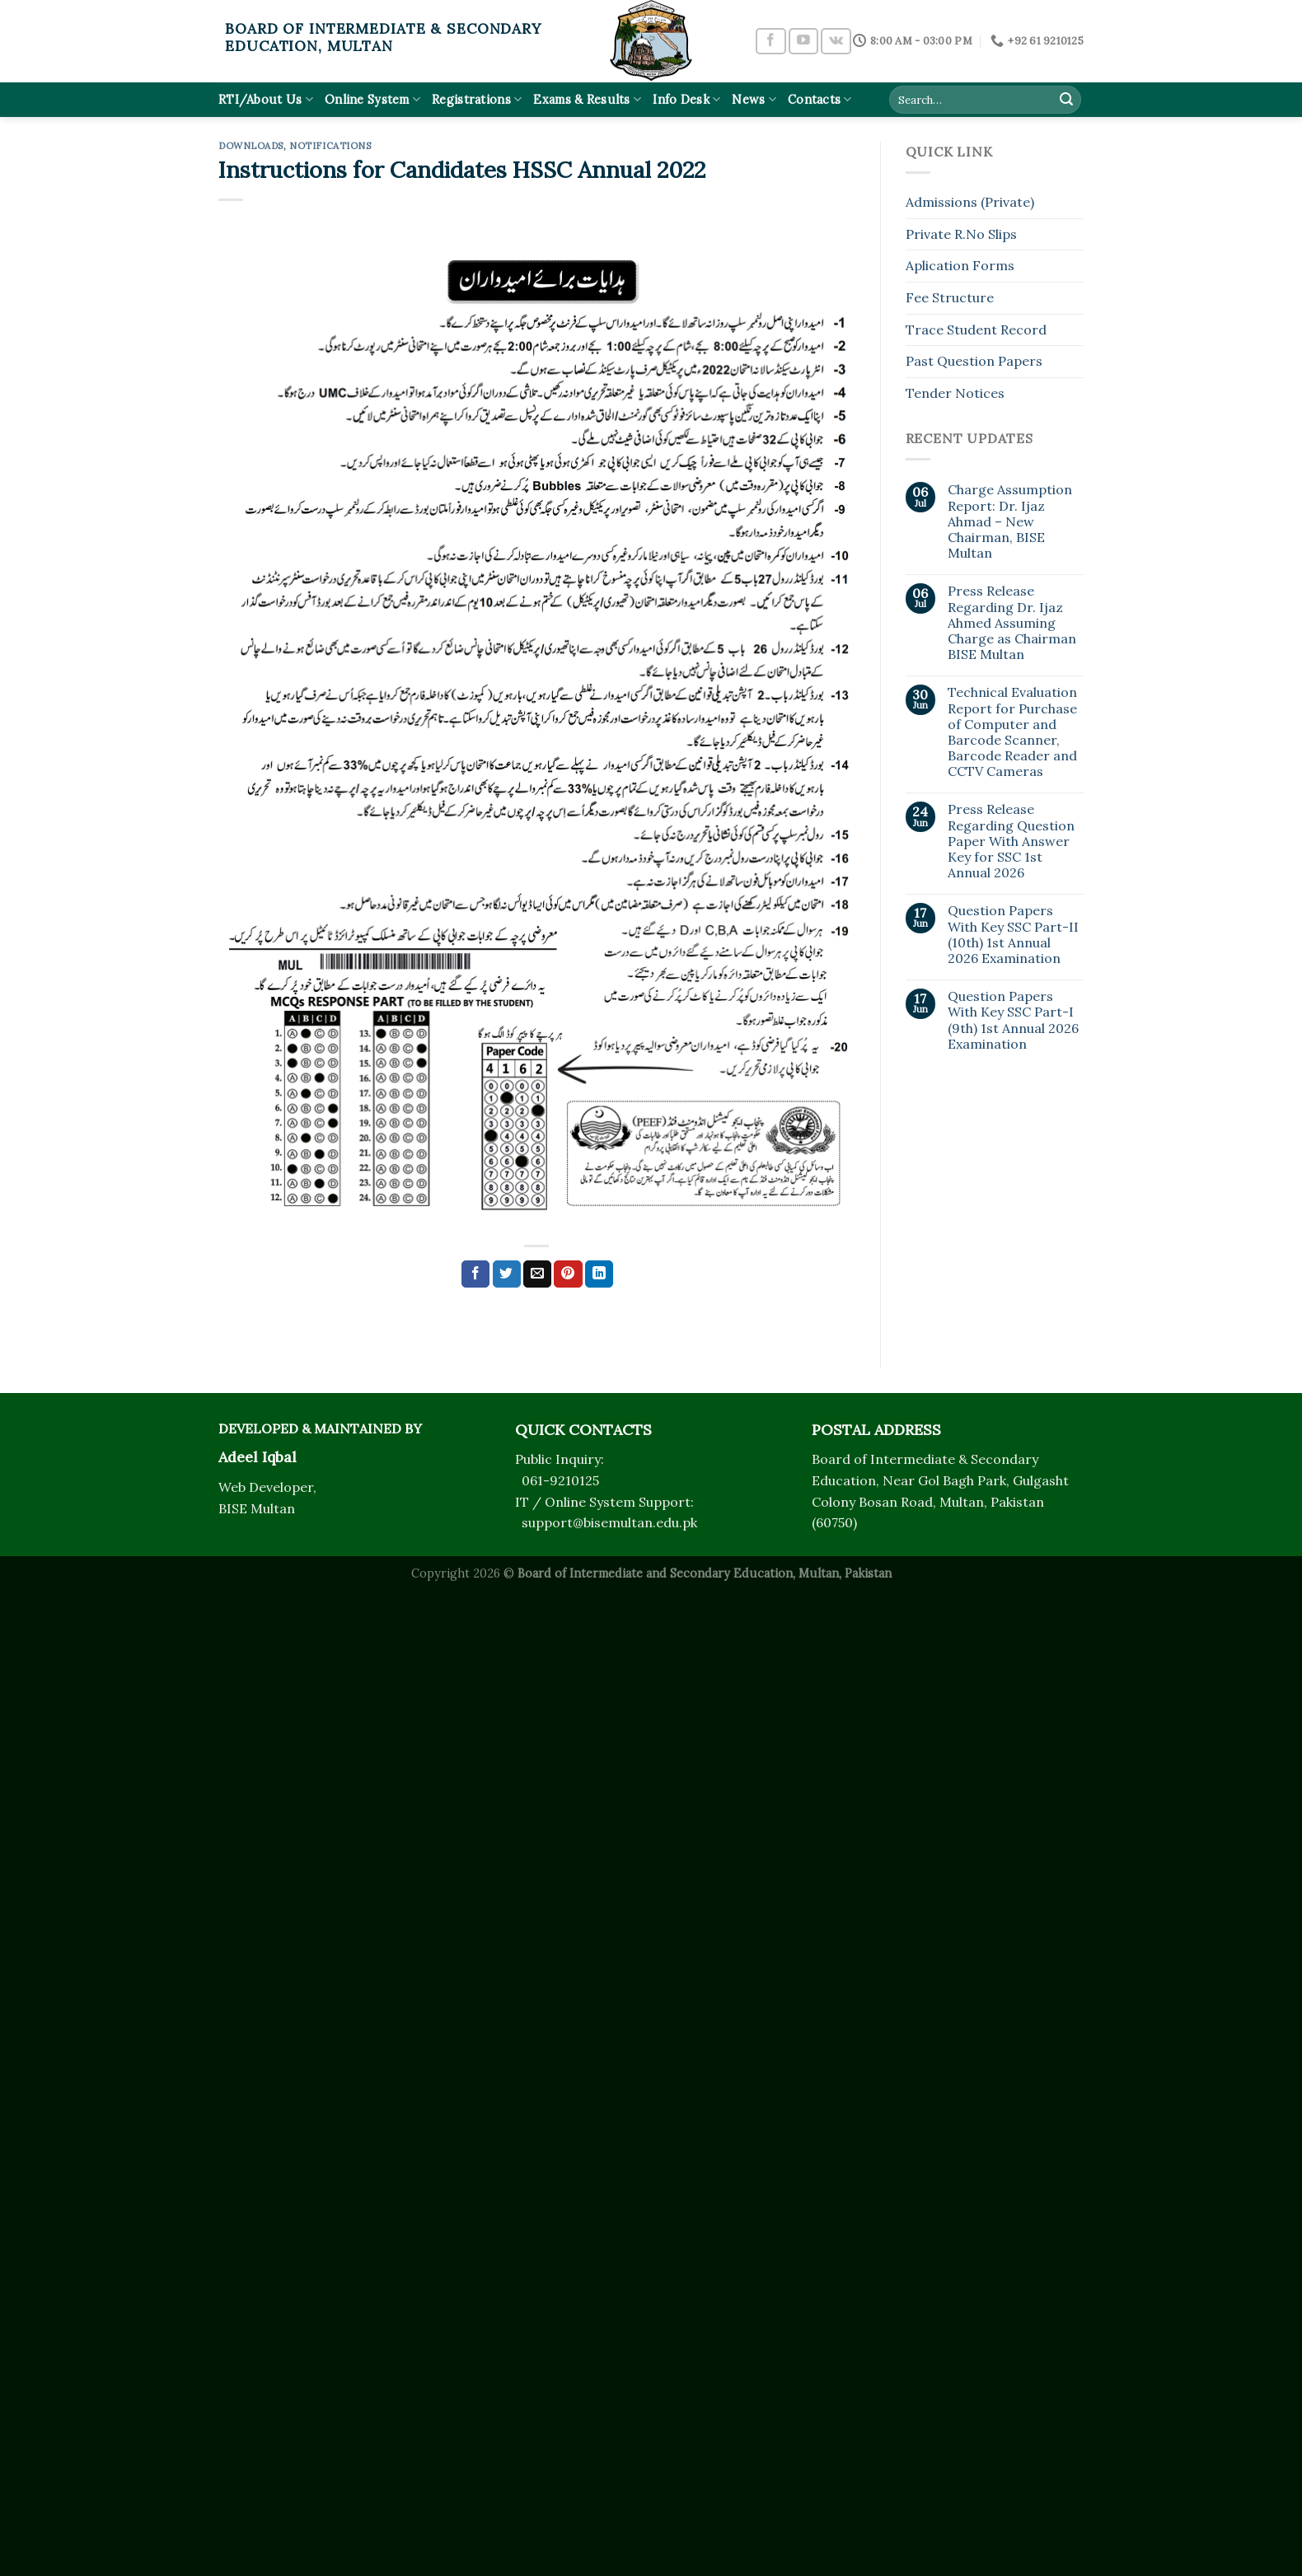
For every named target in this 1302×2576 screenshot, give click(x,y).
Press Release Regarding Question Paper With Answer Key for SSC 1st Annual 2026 (1011, 841)
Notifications (330, 146)
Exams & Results (587, 99)
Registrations (477, 99)
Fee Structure (950, 297)
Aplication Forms (960, 265)
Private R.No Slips (961, 234)
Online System (372, 99)
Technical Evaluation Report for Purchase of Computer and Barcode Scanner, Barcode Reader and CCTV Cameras (1012, 732)
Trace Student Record (976, 329)
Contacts (820, 99)
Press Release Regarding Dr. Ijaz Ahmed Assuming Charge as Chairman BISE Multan (1012, 622)
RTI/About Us (265, 99)
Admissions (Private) (970, 202)
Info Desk (686, 99)
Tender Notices (955, 393)
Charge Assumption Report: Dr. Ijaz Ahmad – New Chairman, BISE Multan (1010, 521)
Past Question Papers (974, 361)
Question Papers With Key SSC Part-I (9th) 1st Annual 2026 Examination (1013, 1020)
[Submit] (1066, 100)
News (754, 99)
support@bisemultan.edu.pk (609, 1522)
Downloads (250, 146)
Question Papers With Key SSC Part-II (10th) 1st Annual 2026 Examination (1013, 934)
